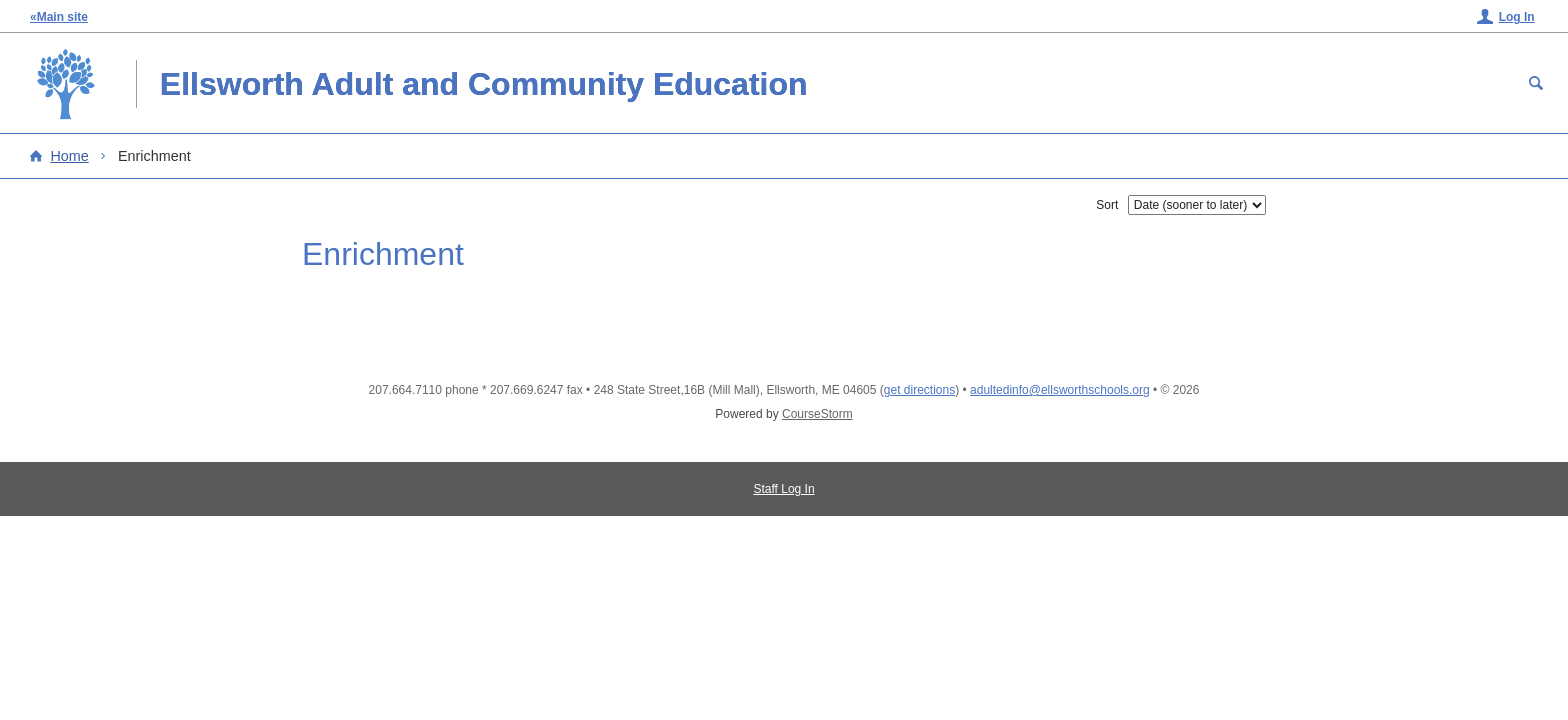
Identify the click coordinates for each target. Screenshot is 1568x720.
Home (69, 156)
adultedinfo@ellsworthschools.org (1060, 390)
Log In (1517, 17)
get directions (919, 390)
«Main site (59, 17)
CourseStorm (817, 414)
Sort (1107, 205)
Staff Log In (783, 489)
